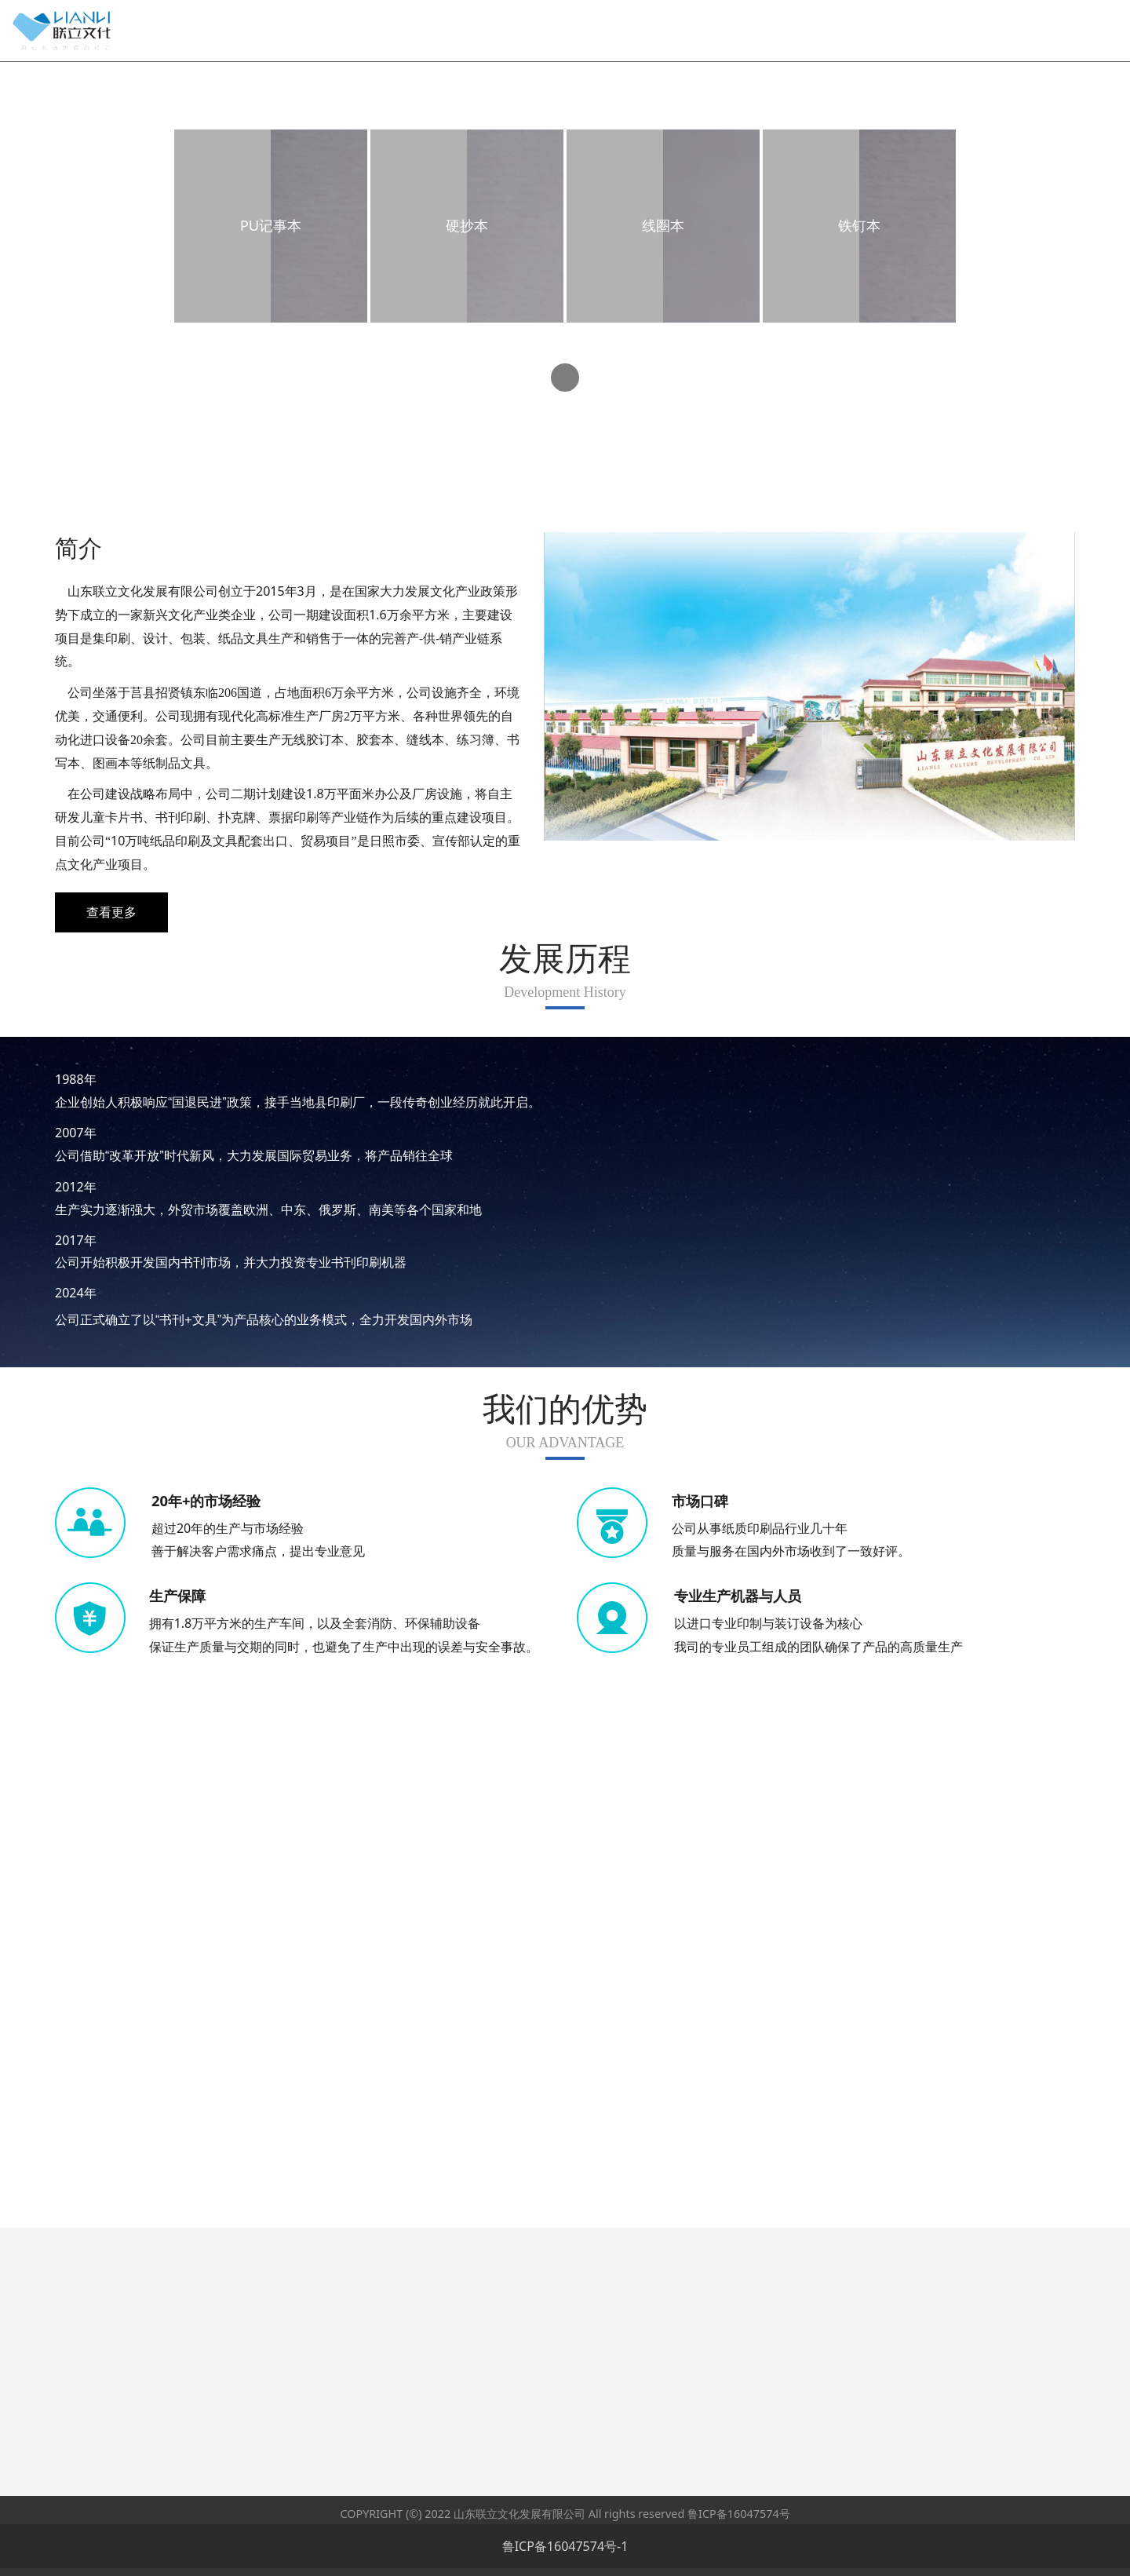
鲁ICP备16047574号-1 (565, 2546)
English (1073, 12)
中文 (1027, 12)
